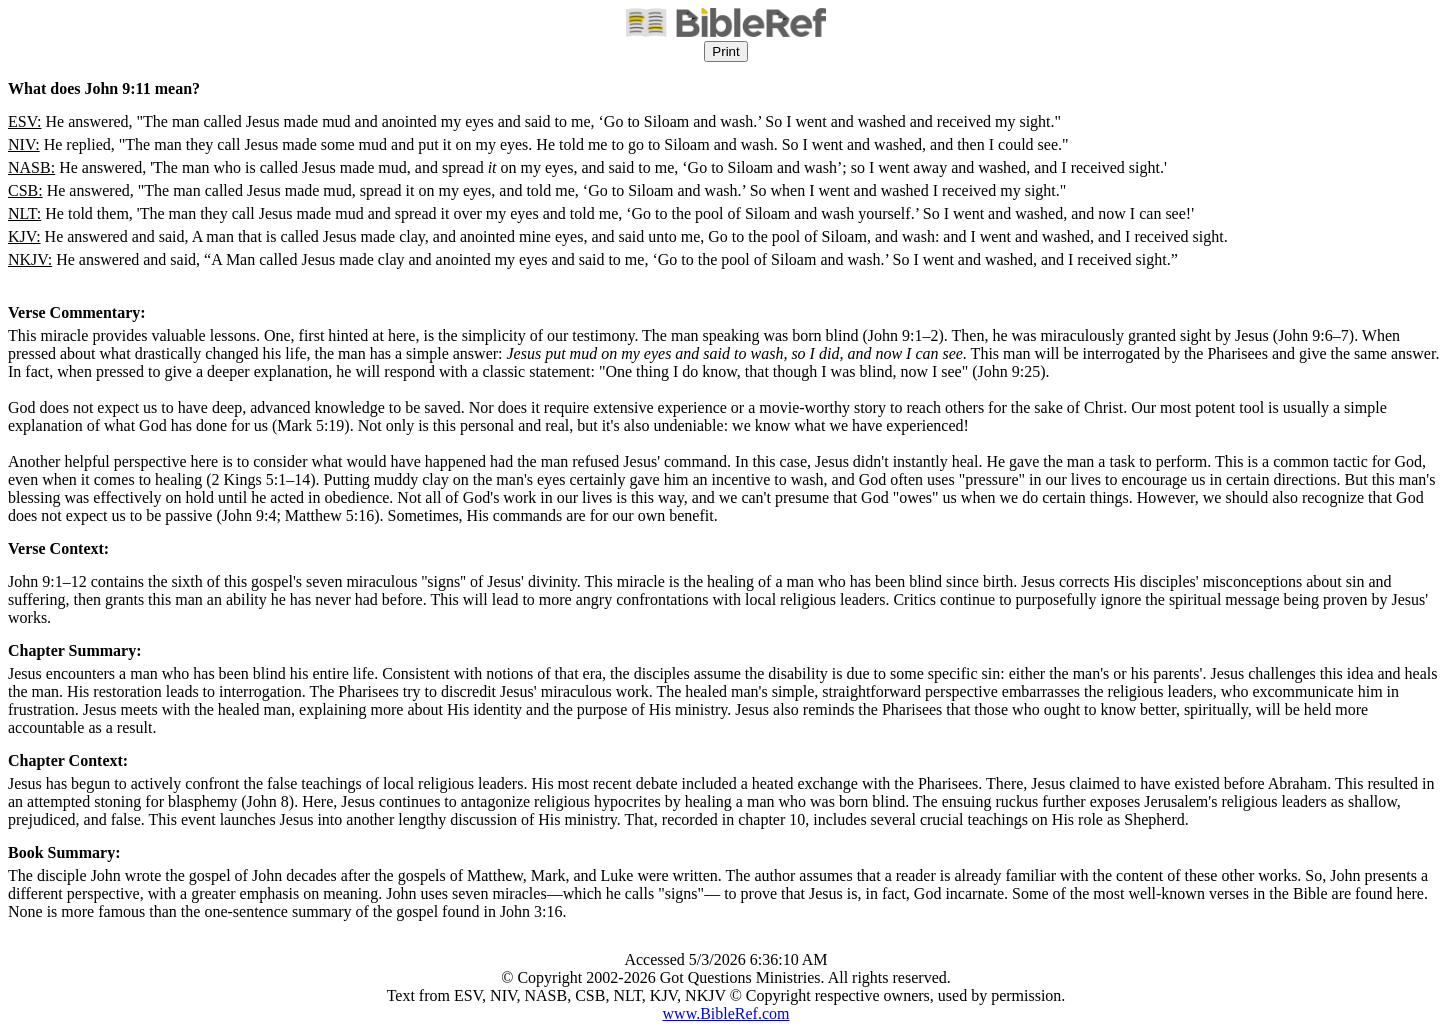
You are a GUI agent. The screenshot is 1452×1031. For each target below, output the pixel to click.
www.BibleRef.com (726, 1013)
